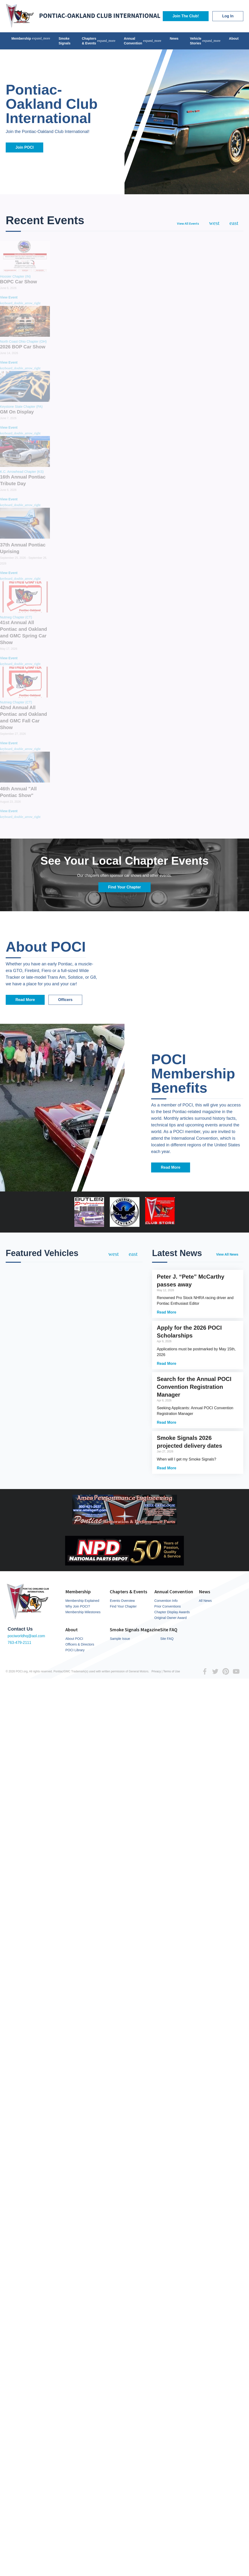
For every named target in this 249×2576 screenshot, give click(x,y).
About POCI (74, 1639)
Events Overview (122, 1601)
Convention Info (166, 1601)
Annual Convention (142, 41)
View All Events (188, 223)
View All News (227, 1254)
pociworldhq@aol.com (26, 1636)
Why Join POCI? (77, 1606)
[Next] (234, 223)
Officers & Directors (79, 1644)
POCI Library (75, 1650)
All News (205, 1601)
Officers (65, 1000)
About (234, 38)
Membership (30, 38)
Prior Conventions (167, 1606)
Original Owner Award (170, 1618)
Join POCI (24, 147)
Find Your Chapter (124, 887)
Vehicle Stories (205, 41)
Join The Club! (185, 16)
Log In (228, 16)
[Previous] (214, 223)
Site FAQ (166, 1639)
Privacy (156, 1671)
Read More (25, 1000)
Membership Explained (82, 1601)
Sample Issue (120, 1639)
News (174, 38)
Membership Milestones (83, 1612)
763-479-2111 (19, 1643)
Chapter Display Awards (172, 1612)
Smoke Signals (65, 41)
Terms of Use (171, 1671)
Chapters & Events (98, 41)
